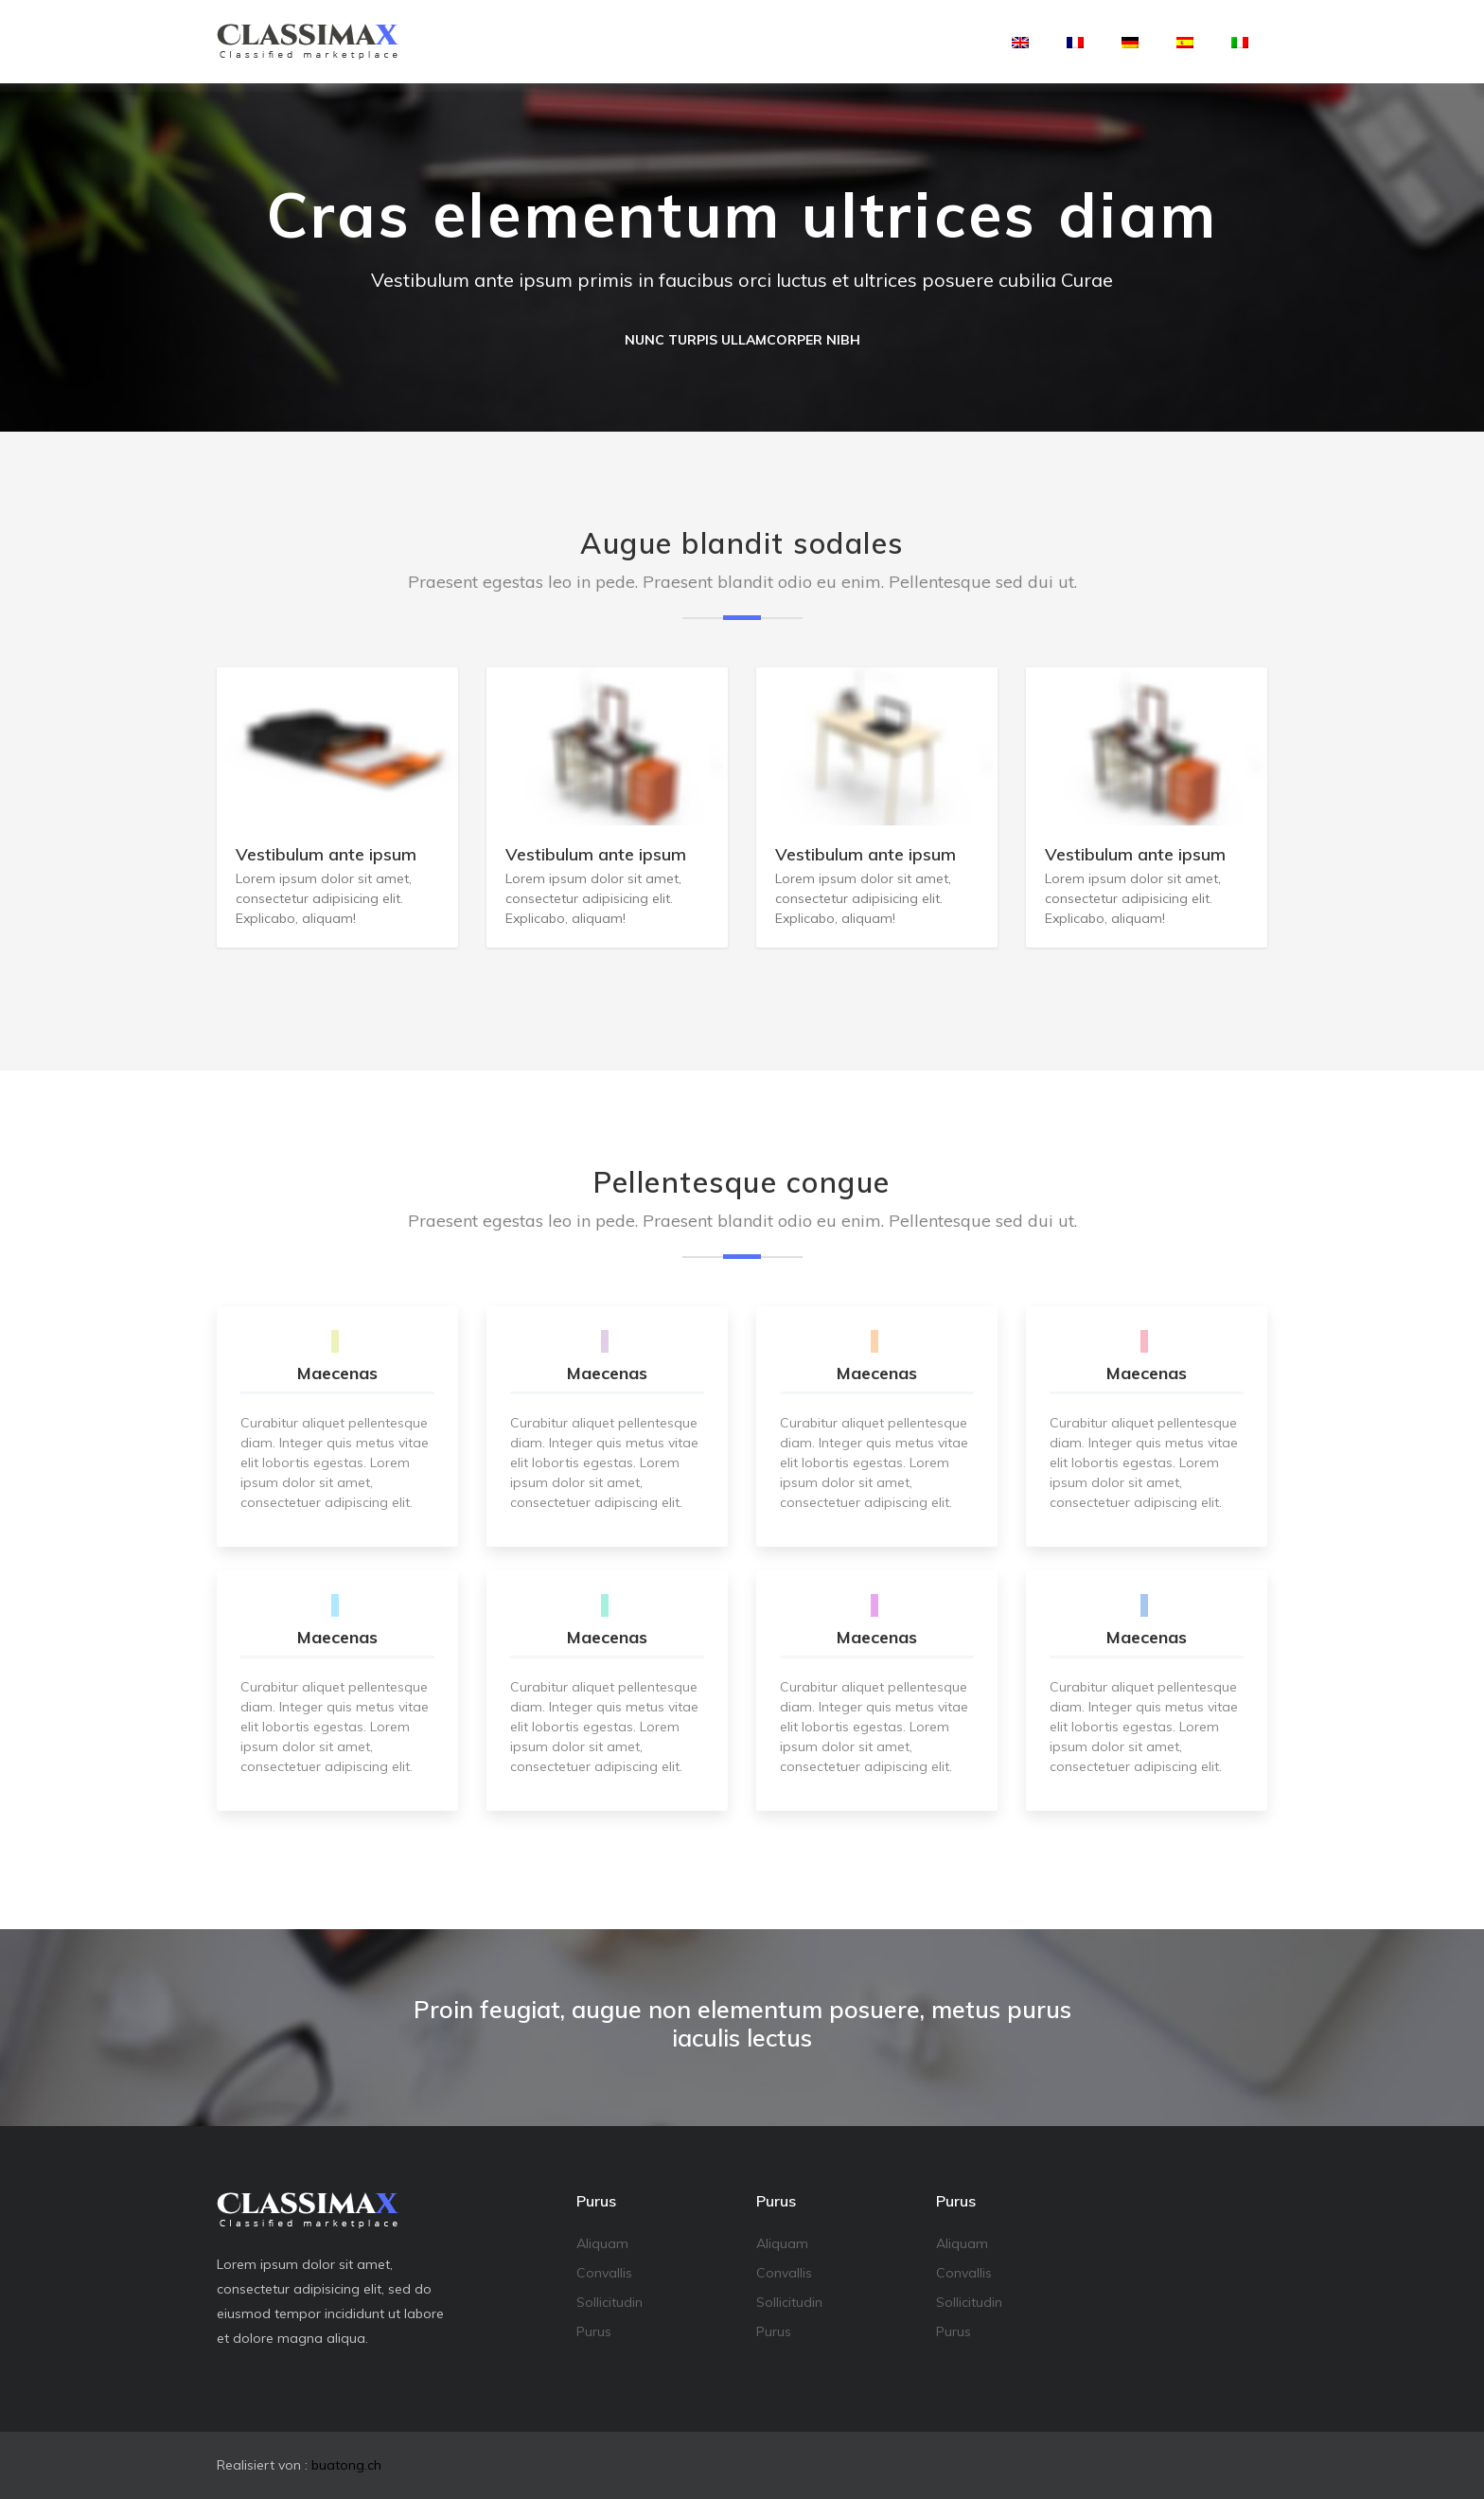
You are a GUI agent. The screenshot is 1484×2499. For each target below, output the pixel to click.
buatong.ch (346, 2464)
